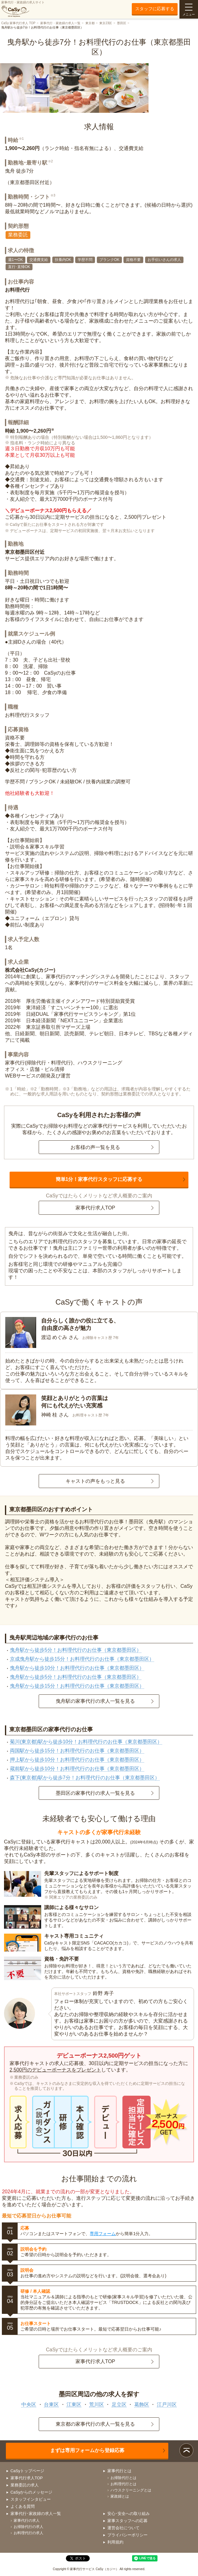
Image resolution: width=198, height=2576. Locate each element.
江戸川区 (167, 2404)
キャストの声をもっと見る (95, 1481)
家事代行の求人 (27, 2520)
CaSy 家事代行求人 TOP (18, 23)
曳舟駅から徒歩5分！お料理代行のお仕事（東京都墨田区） (75, 1650)
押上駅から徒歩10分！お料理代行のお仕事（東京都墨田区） (77, 1759)
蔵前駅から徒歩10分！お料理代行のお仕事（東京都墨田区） (77, 1768)
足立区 (119, 2404)
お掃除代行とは (123, 2478)
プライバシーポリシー (127, 2535)
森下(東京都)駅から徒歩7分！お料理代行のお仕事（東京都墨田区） (85, 1777)
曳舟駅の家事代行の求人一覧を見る (95, 1701)
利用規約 (115, 2542)
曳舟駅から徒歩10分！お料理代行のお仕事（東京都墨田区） (77, 1668)
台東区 (51, 2404)
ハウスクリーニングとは (130, 2490)
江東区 (74, 2404)
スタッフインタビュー (31, 2499)
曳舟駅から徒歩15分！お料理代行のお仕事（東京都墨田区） (77, 1686)
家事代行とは (119, 2470)
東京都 (90, 23)
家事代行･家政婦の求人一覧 (36, 2513)
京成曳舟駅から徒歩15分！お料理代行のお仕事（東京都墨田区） (82, 1659)
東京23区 (105, 23)
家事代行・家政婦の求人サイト (23, 9)
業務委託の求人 (25, 2485)
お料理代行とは (123, 2484)
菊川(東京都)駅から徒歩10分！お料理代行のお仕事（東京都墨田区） (86, 1741)
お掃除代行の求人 (28, 2527)
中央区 (28, 2404)
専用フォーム (103, 2233)
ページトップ (186, 2450)
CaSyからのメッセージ (32, 2492)
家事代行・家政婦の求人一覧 (60, 23)
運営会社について (123, 2527)
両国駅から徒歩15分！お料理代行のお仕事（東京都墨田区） (77, 1750)
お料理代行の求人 (28, 2533)
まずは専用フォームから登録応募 (87, 2450)
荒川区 (96, 2404)
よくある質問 (23, 2506)
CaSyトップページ (28, 2470)
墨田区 (121, 23)
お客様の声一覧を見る (95, 1147)
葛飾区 (141, 2404)
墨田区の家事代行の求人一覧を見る (95, 1793)
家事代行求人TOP (95, 1207)
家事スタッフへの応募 (127, 2520)
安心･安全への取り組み (128, 2513)
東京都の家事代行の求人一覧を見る (95, 2424)
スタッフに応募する (154, 8)
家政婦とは (119, 2496)
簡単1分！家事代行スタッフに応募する (99, 1179)
